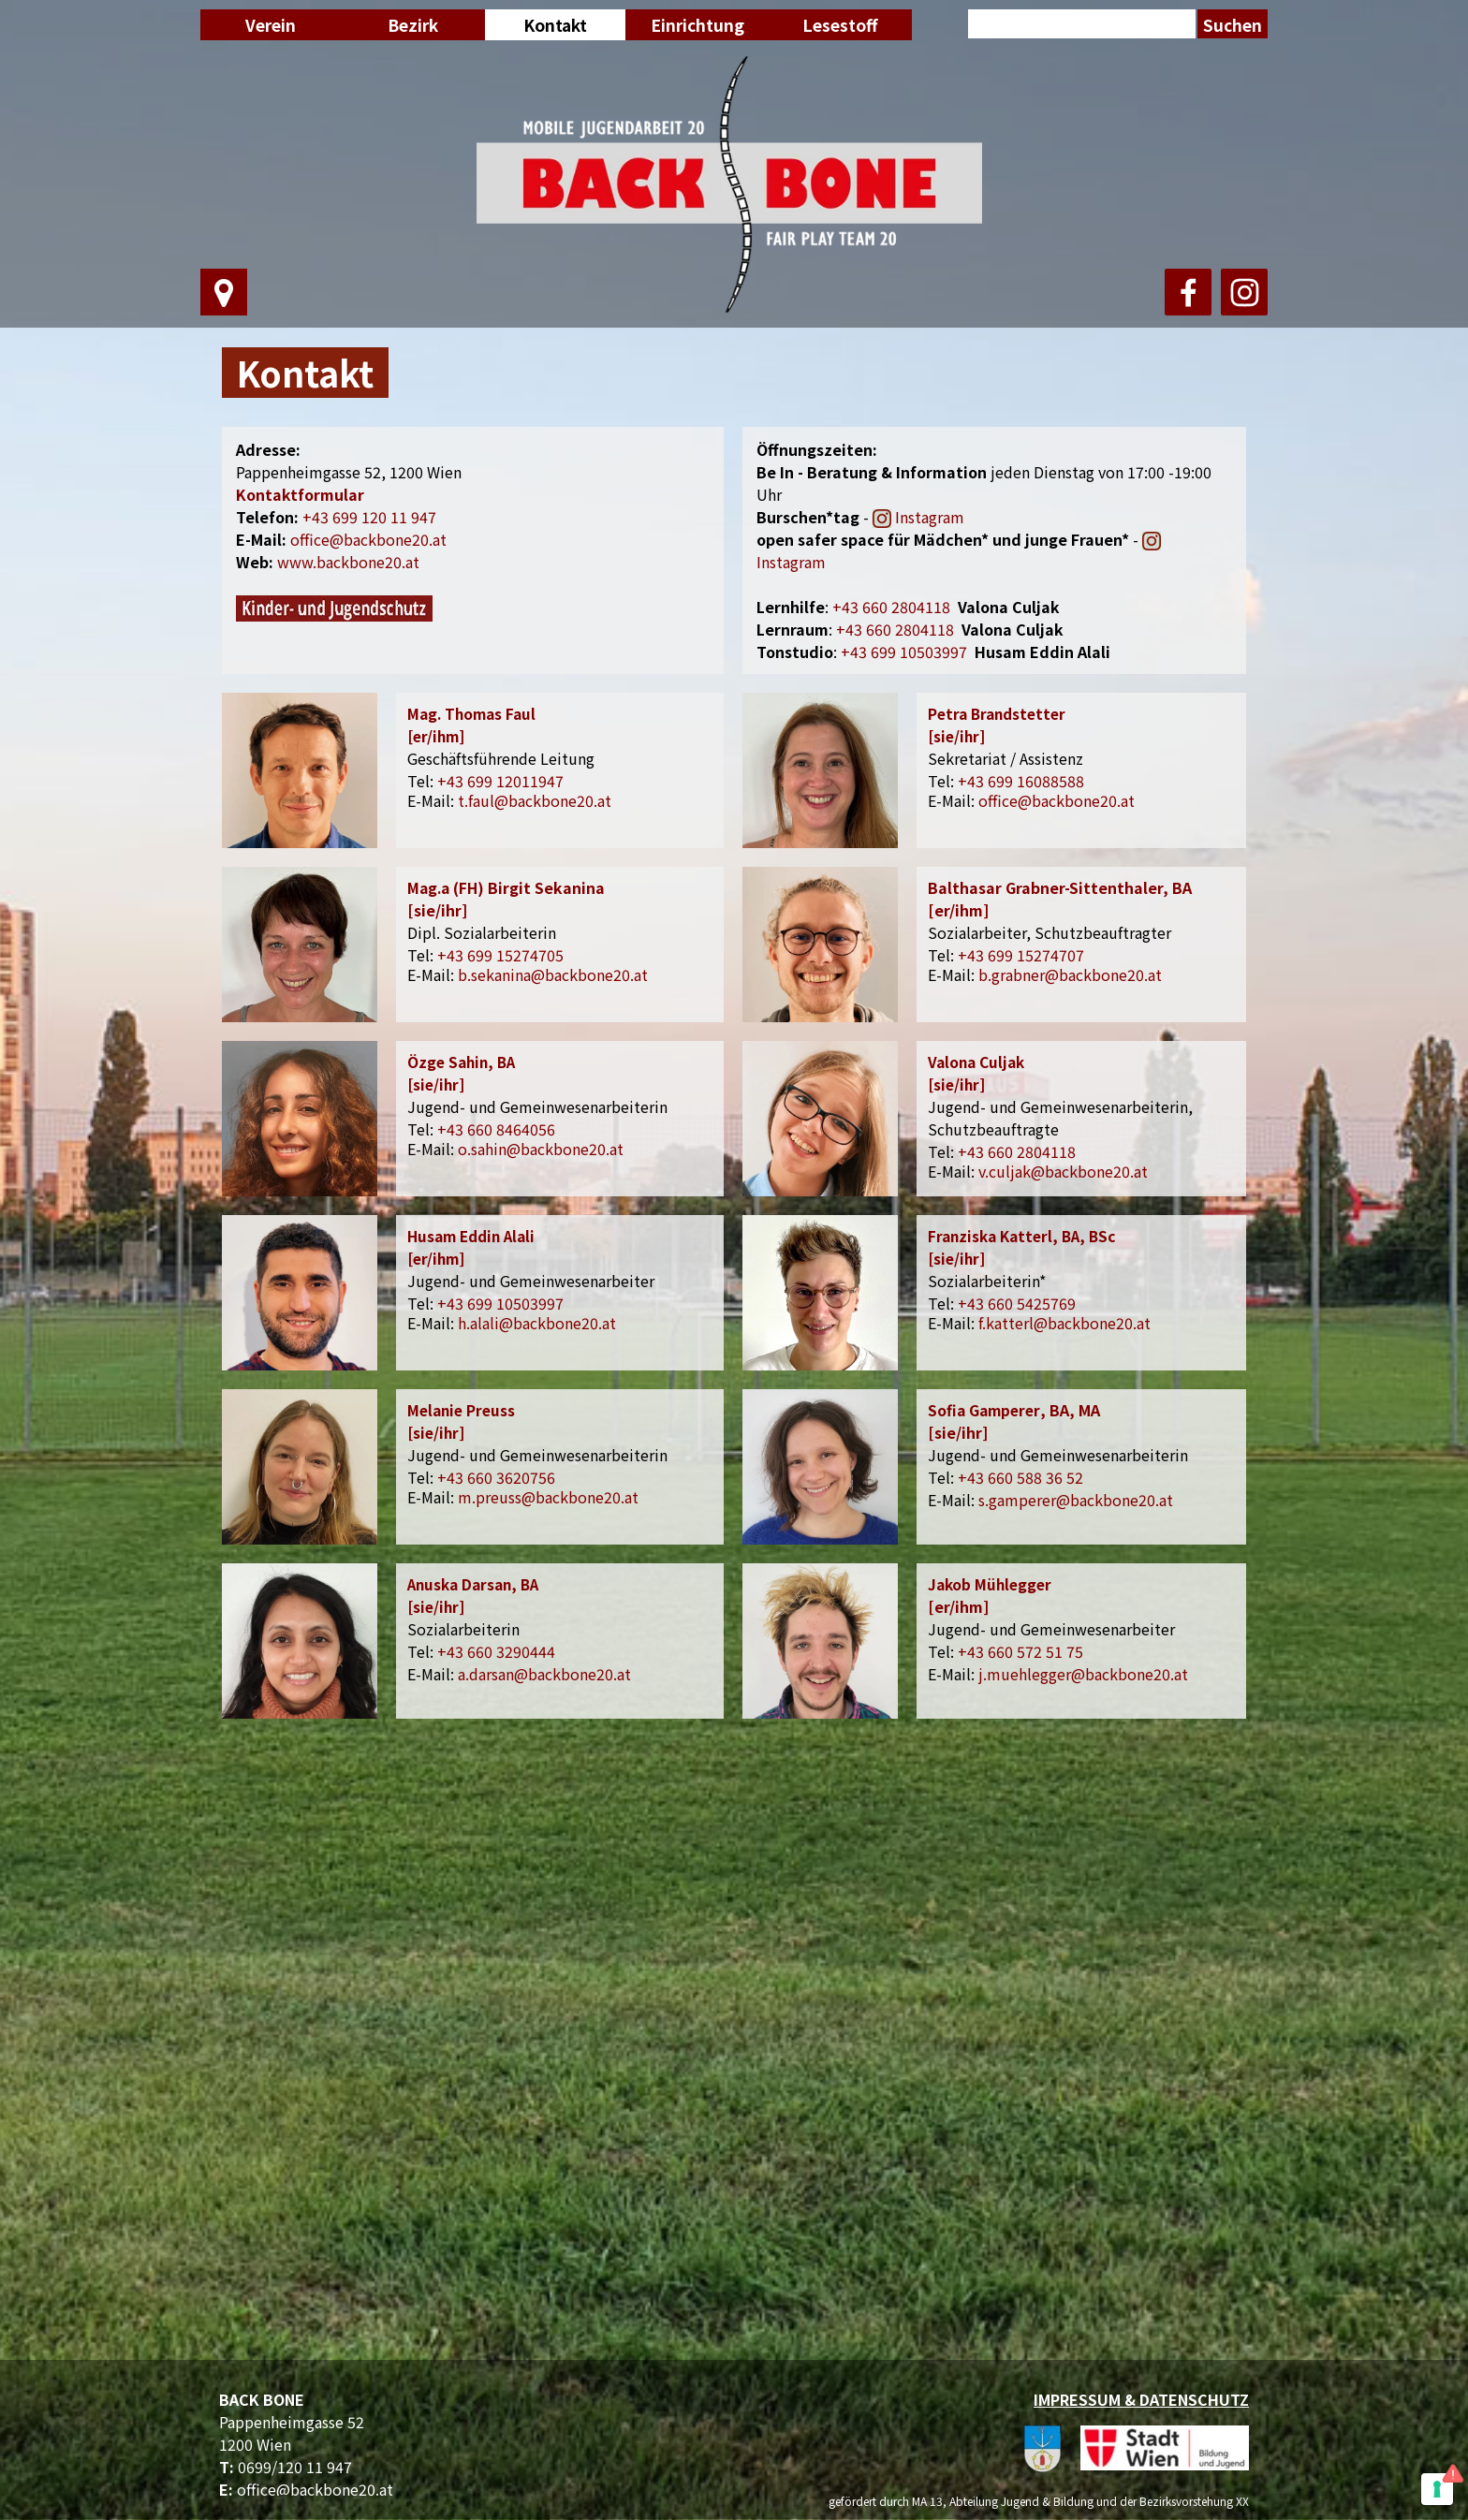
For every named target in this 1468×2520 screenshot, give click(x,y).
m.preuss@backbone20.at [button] (548, 1497)
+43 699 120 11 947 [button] (369, 516)
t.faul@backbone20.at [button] (534, 800)
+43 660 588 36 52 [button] (1020, 1477)
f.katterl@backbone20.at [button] (1064, 1322)
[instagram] (1244, 292)
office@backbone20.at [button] (368, 539)
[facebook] (1188, 292)
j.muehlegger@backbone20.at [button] (1083, 1674)
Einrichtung (697, 25)
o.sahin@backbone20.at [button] (541, 1148)
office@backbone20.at (315, 2489)
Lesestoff (839, 25)
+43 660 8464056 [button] (496, 1129)
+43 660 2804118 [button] (1017, 1151)
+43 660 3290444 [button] (496, 1651)
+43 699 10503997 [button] (904, 651)
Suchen (1232, 25)
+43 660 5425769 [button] (1017, 1303)
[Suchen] (1082, 25)
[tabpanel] (734, 372)
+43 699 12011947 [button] (500, 780)
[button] (895, 629)
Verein (270, 25)
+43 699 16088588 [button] (1021, 780)
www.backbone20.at (348, 561)
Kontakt (555, 25)
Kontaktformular (300, 494)
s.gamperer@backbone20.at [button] (1075, 1499)
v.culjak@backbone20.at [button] (1063, 1171)
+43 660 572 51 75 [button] (1020, 1651)
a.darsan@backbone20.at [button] (544, 1674)
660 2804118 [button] (891, 606)
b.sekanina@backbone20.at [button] (553, 974)
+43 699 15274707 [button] (1021, 955)
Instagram (929, 516)
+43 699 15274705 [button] (500, 955)
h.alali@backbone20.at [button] (537, 1322)
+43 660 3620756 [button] (496, 1477)
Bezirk (413, 25)
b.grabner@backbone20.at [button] (1070, 974)
